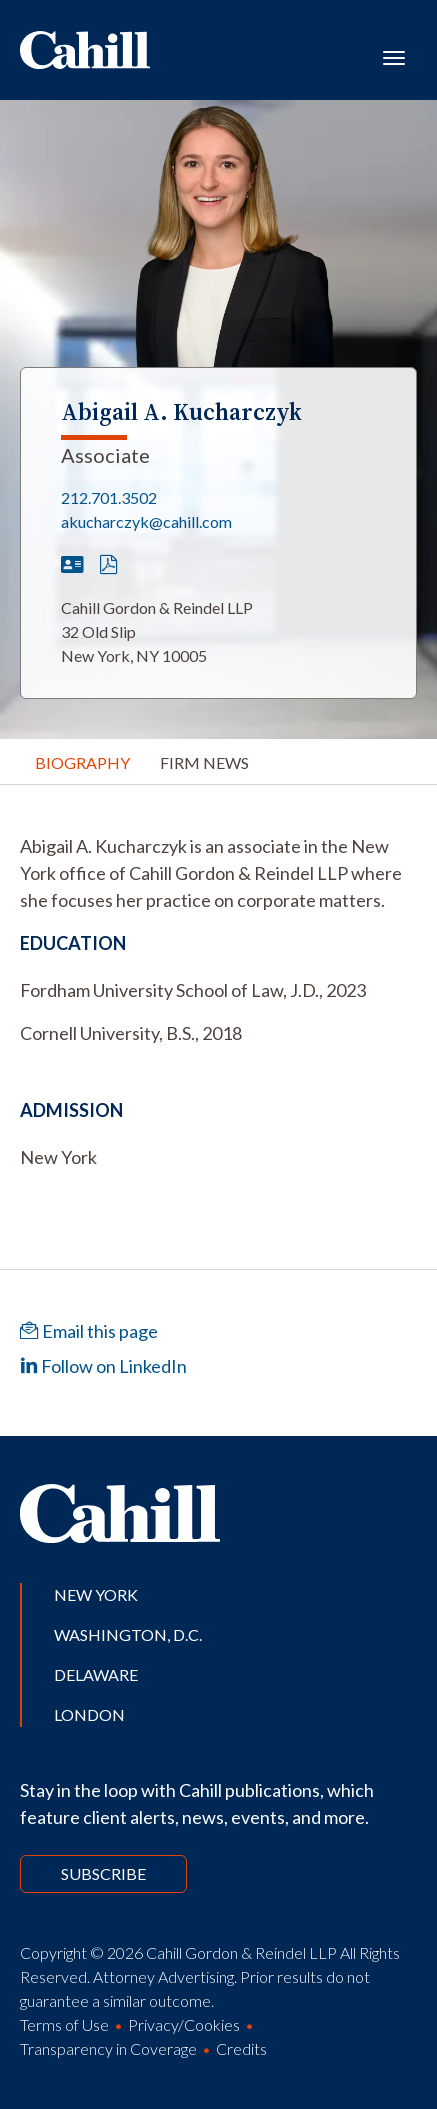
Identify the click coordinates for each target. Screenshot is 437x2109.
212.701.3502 (109, 497)
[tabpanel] (218, 873)
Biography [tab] (82, 762)
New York (96, 1594)
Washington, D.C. (128, 1634)
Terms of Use (64, 2024)
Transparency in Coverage (108, 2048)
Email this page (89, 1331)
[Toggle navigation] (394, 56)
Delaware (96, 1674)
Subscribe (103, 1873)
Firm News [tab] (204, 762)
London (89, 1714)
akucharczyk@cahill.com (146, 521)
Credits (241, 2048)
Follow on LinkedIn (103, 1366)
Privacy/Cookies (184, 2024)
